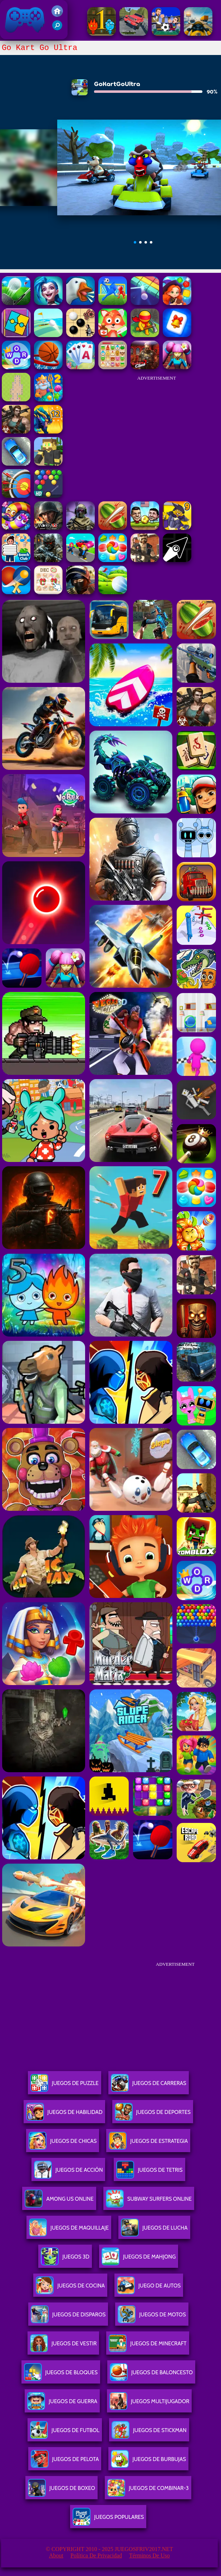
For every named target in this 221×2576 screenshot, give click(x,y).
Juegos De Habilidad (64, 2115)
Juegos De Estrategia (148, 2144)
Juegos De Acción (68, 2173)
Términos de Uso (149, 2555)
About (56, 2555)
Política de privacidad (96, 2555)
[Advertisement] (156, 430)
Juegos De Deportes (153, 2115)
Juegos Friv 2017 (25, 20)
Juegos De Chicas (63, 2144)
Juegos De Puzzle (64, 2086)
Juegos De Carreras (148, 2086)
